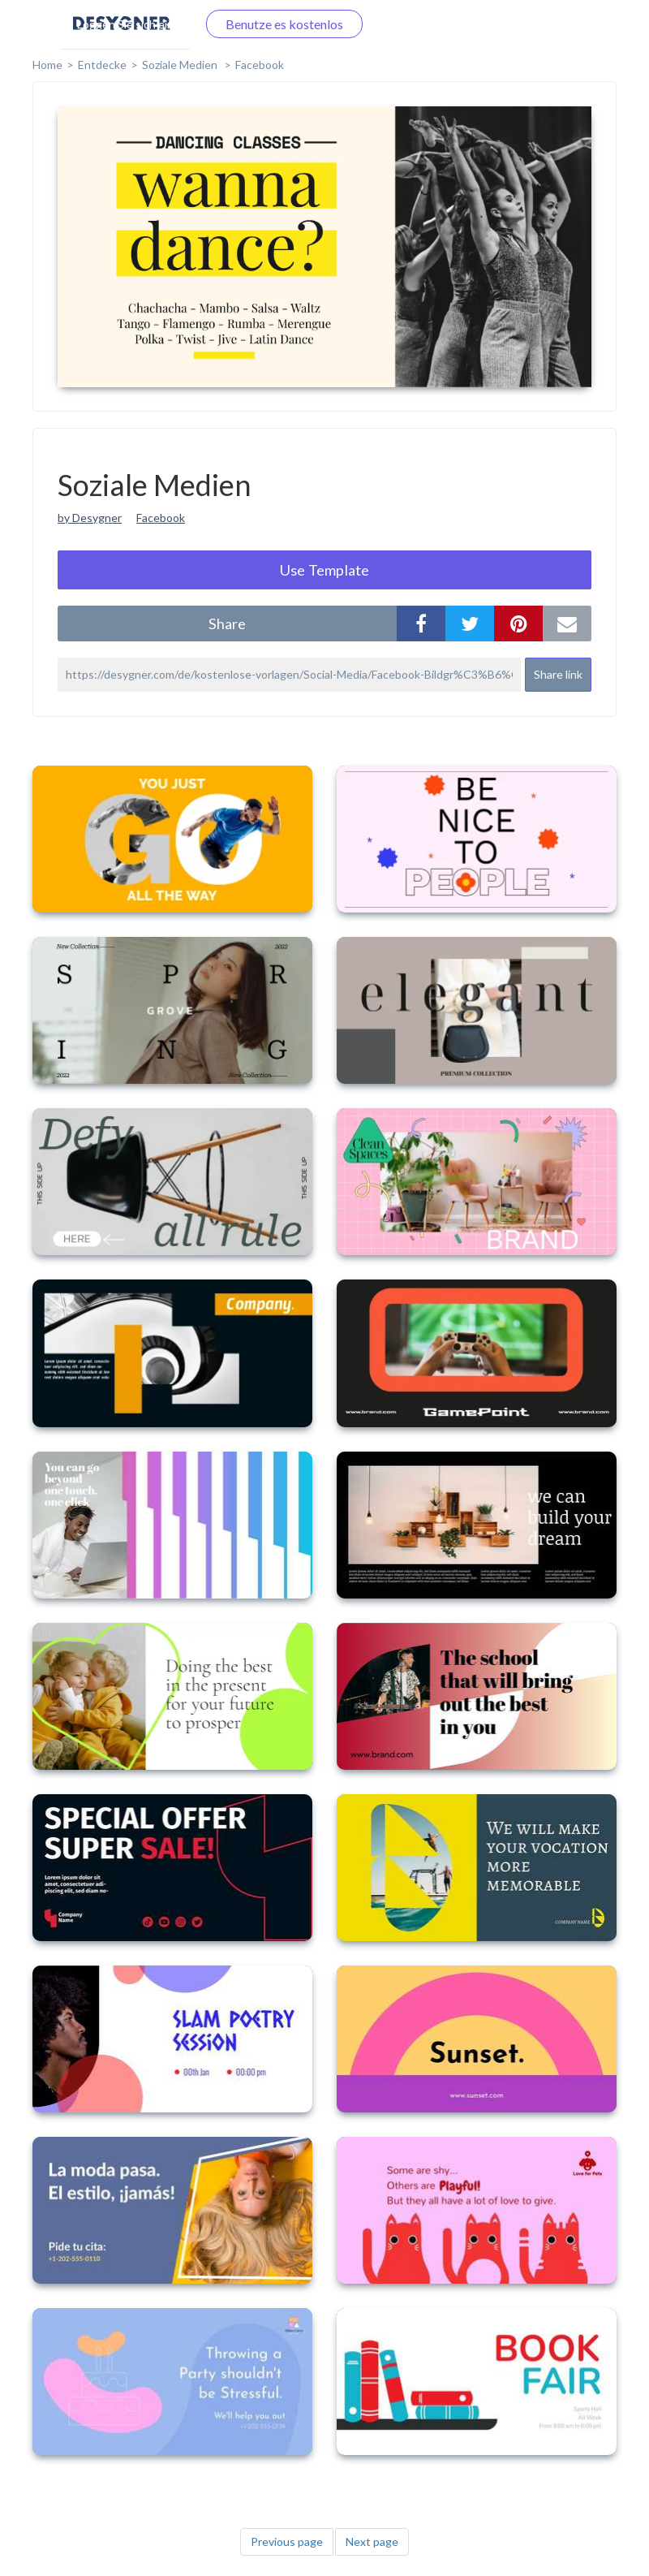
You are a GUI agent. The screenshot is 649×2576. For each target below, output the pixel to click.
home (47, 64)
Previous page (287, 2541)
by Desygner (90, 517)
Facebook (259, 64)
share (227, 623)
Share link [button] (558, 674)
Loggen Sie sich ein (125, 24)
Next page (372, 2541)
